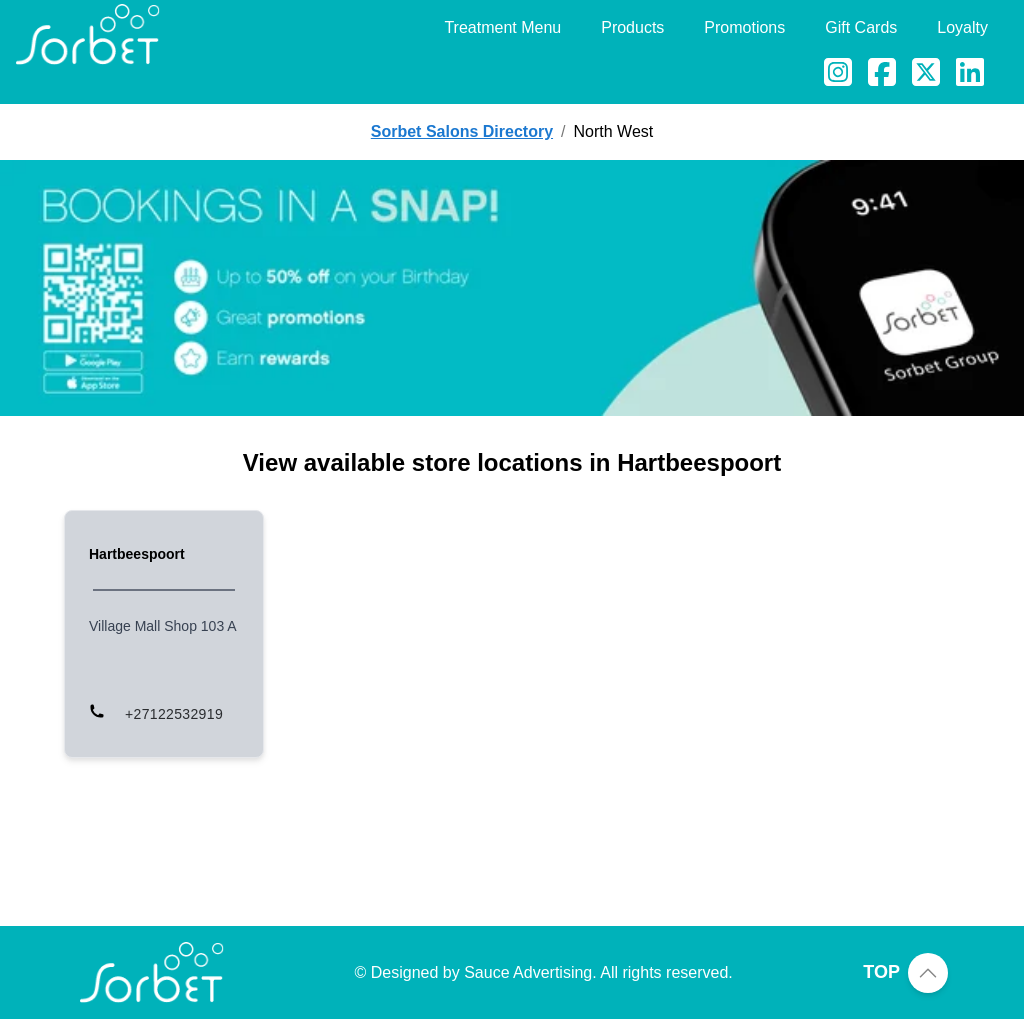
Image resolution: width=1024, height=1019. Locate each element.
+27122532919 (174, 714)
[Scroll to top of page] (928, 973)
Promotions (744, 27)
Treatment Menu (502, 27)
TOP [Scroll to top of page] (881, 972)
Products (632, 27)
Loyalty (962, 27)
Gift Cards (861, 27)
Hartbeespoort (137, 554)
